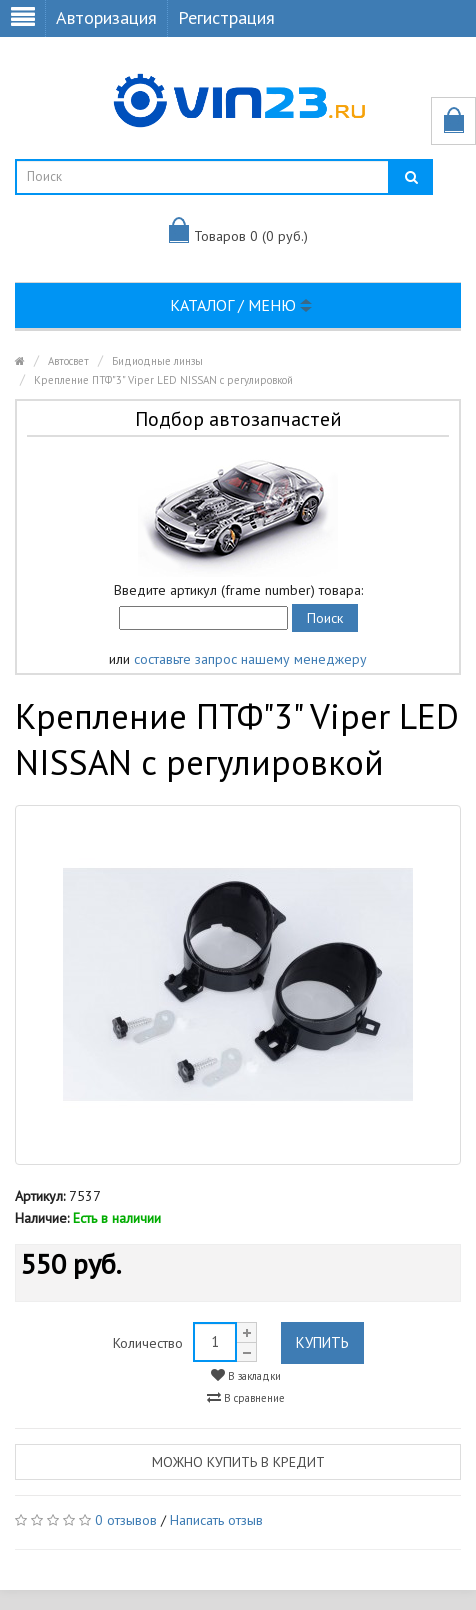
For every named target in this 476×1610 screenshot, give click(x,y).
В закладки (246, 1375)
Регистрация (226, 17)
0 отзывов (126, 1520)
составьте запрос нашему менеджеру (250, 659)
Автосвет (68, 361)
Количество (148, 1343)
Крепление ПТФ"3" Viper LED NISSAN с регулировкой (163, 380)
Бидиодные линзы (157, 361)
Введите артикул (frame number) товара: (238, 590)
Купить (322, 1342)
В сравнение (246, 1397)
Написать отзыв (216, 1520)
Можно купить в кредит (238, 1462)
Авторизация (106, 17)
